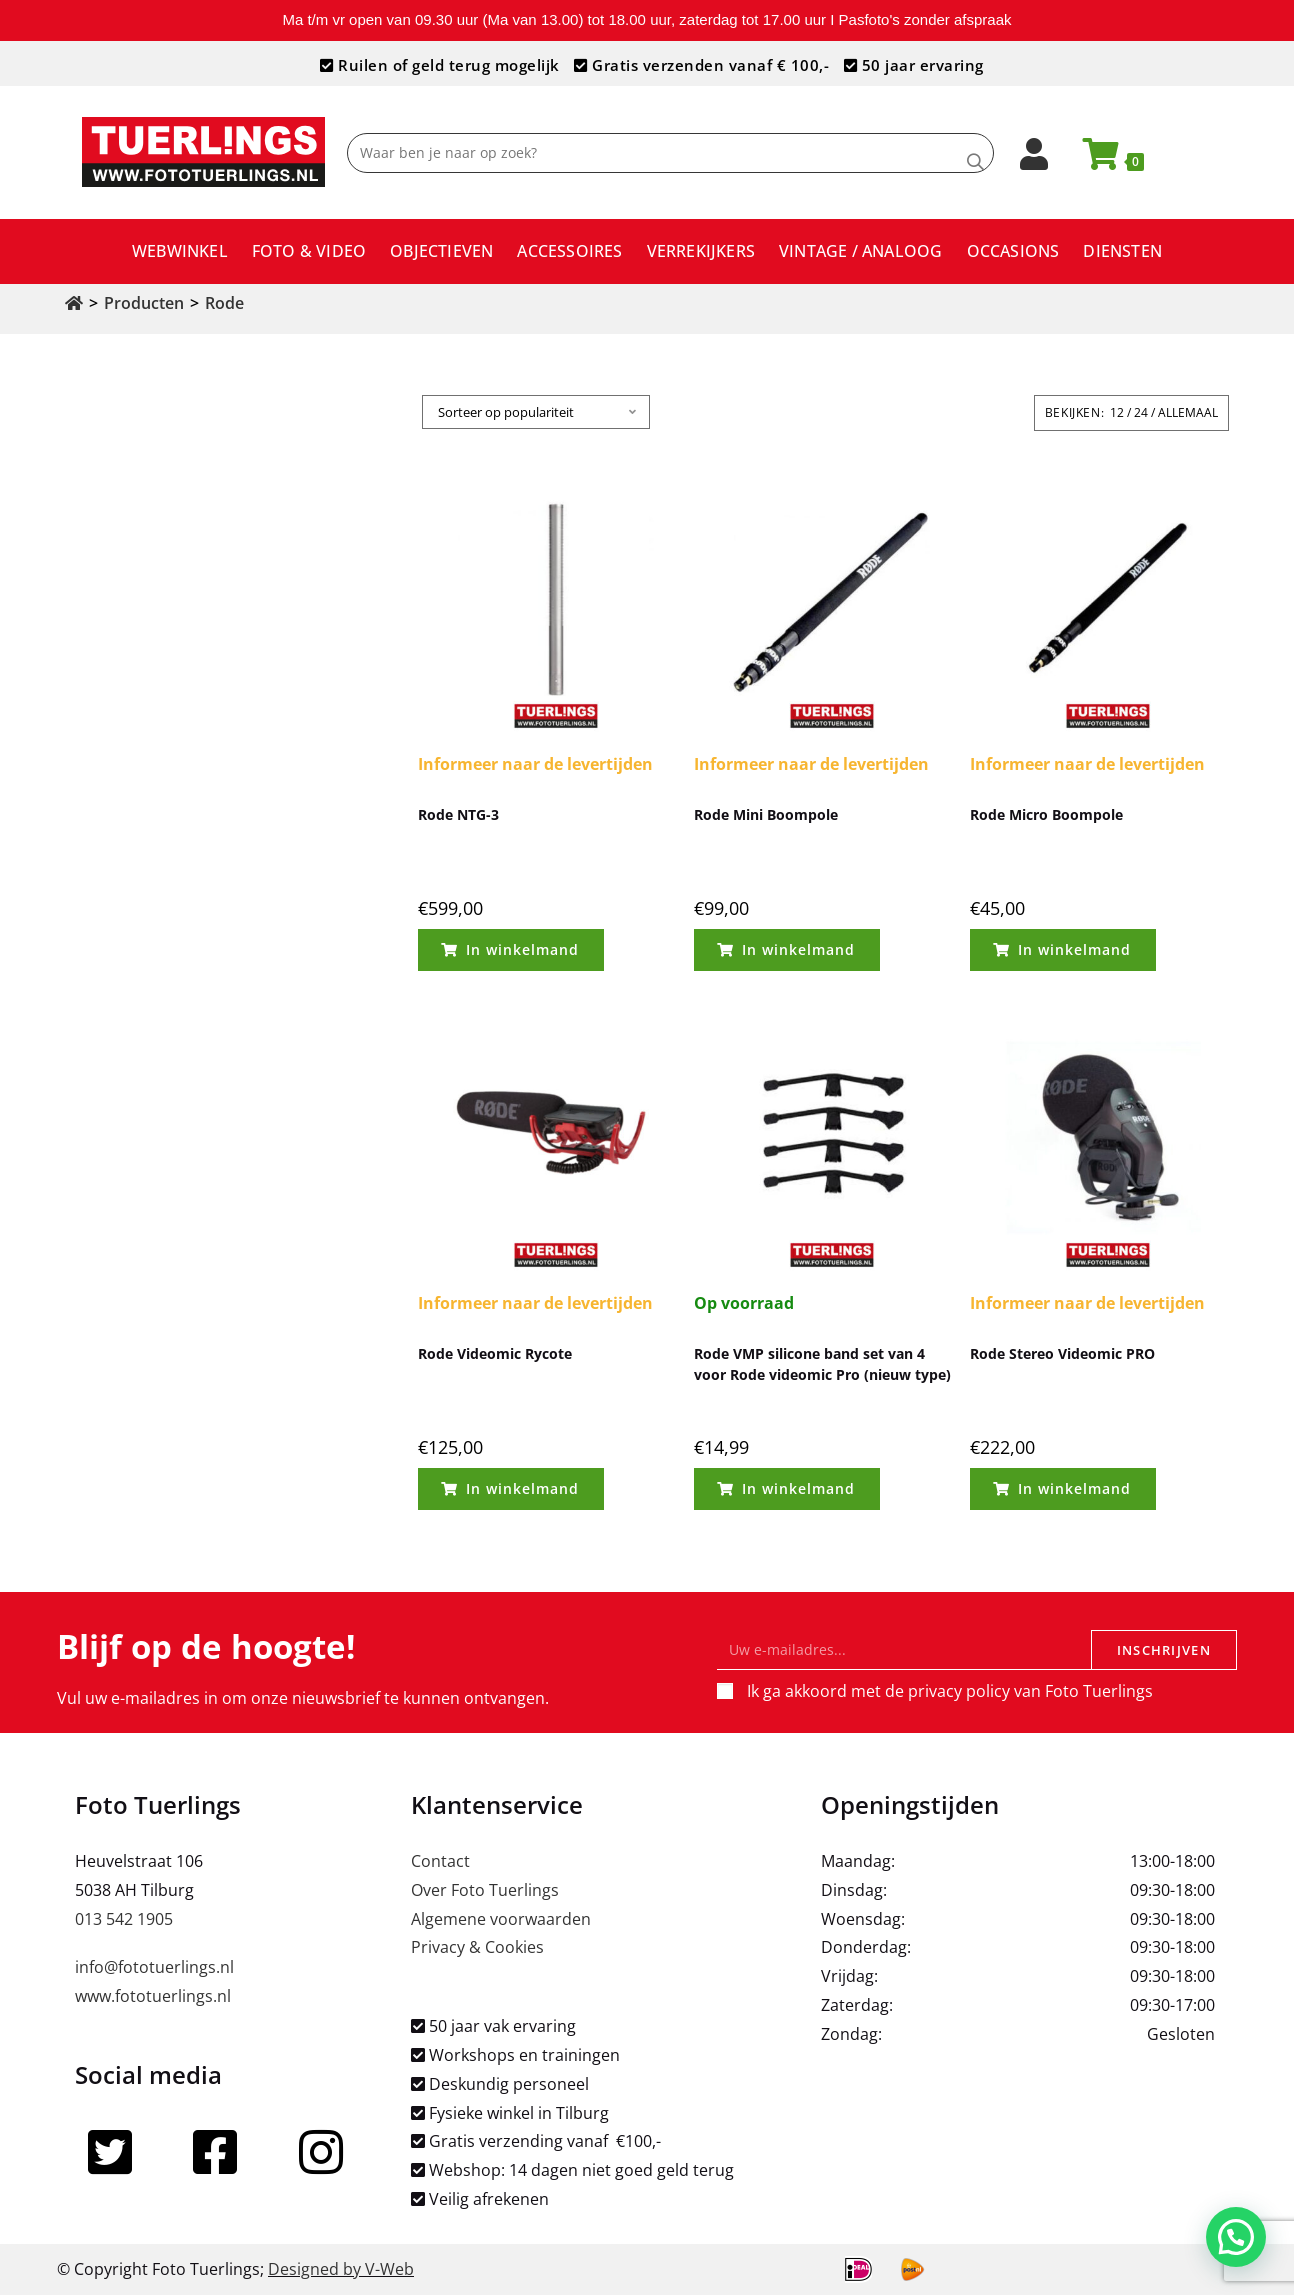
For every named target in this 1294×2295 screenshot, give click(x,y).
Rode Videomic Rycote (495, 1353)
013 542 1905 (124, 1919)
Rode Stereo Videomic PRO (1062, 1353)
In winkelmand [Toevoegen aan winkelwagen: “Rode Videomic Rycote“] (522, 1488)
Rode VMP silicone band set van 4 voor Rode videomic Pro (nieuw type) (822, 1364)
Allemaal (1188, 412)
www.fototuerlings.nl (153, 1996)
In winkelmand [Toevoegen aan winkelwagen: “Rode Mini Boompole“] (798, 949)
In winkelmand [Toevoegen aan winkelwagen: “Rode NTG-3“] (522, 949)
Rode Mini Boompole (766, 814)
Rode (224, 303)
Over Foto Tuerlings (485, 1890)
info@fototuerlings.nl (154, 1967)
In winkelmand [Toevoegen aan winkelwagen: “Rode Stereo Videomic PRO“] (1074, 1488)
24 (1141, 412)
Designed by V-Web (341, 2269)
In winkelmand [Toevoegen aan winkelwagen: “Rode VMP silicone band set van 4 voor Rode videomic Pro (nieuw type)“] (798, 1488)
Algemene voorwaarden (501, 1919)
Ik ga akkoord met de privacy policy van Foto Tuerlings (950, 1691)
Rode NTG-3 (458, 814)
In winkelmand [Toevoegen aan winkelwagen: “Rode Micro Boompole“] (1074, 949)
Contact (440, 1861)
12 (1117, 412)
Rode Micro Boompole (1046, 814)
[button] (1236, 2238)
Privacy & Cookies (477, 1947)
